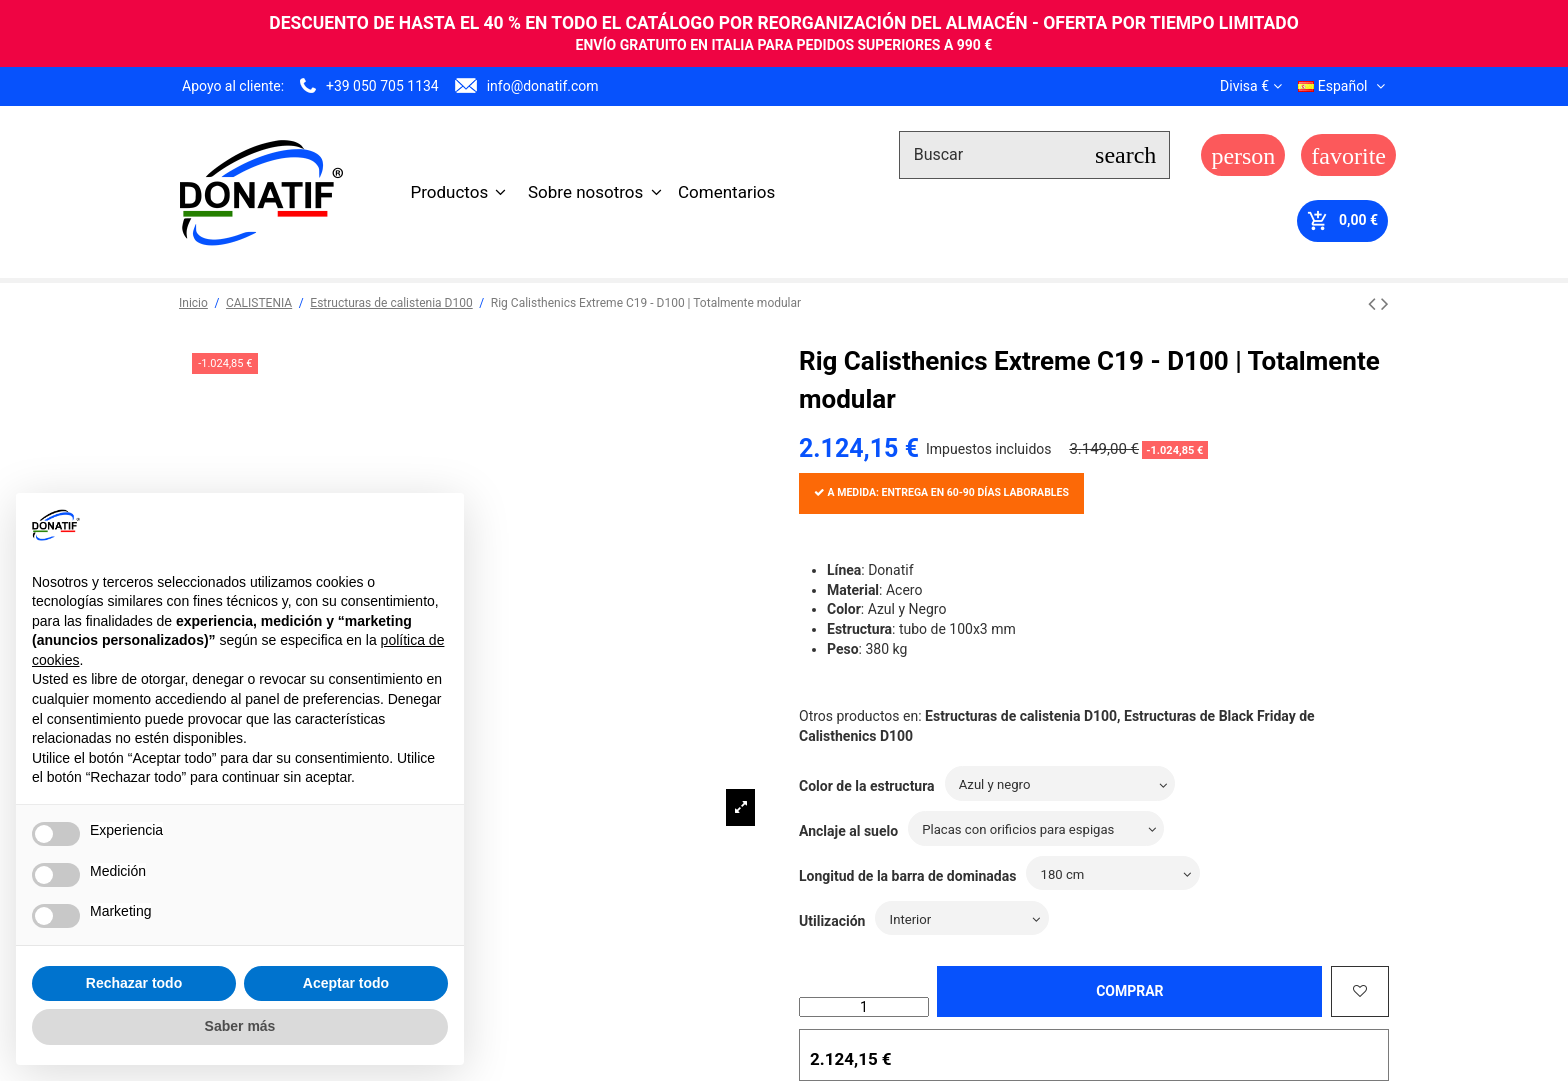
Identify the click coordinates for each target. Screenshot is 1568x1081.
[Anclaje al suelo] (1045, 829)
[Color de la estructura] (1068, 784)
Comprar (1129, 991)
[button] (459, 192)
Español (1343, 86)
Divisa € (1250, 86)
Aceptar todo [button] (346, 983)
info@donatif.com (543, 86)
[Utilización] (967, 919)
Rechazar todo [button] (134, 983)
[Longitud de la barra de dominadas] (1118, 874)
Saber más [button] (240, 1026)
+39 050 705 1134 (382, 86)
